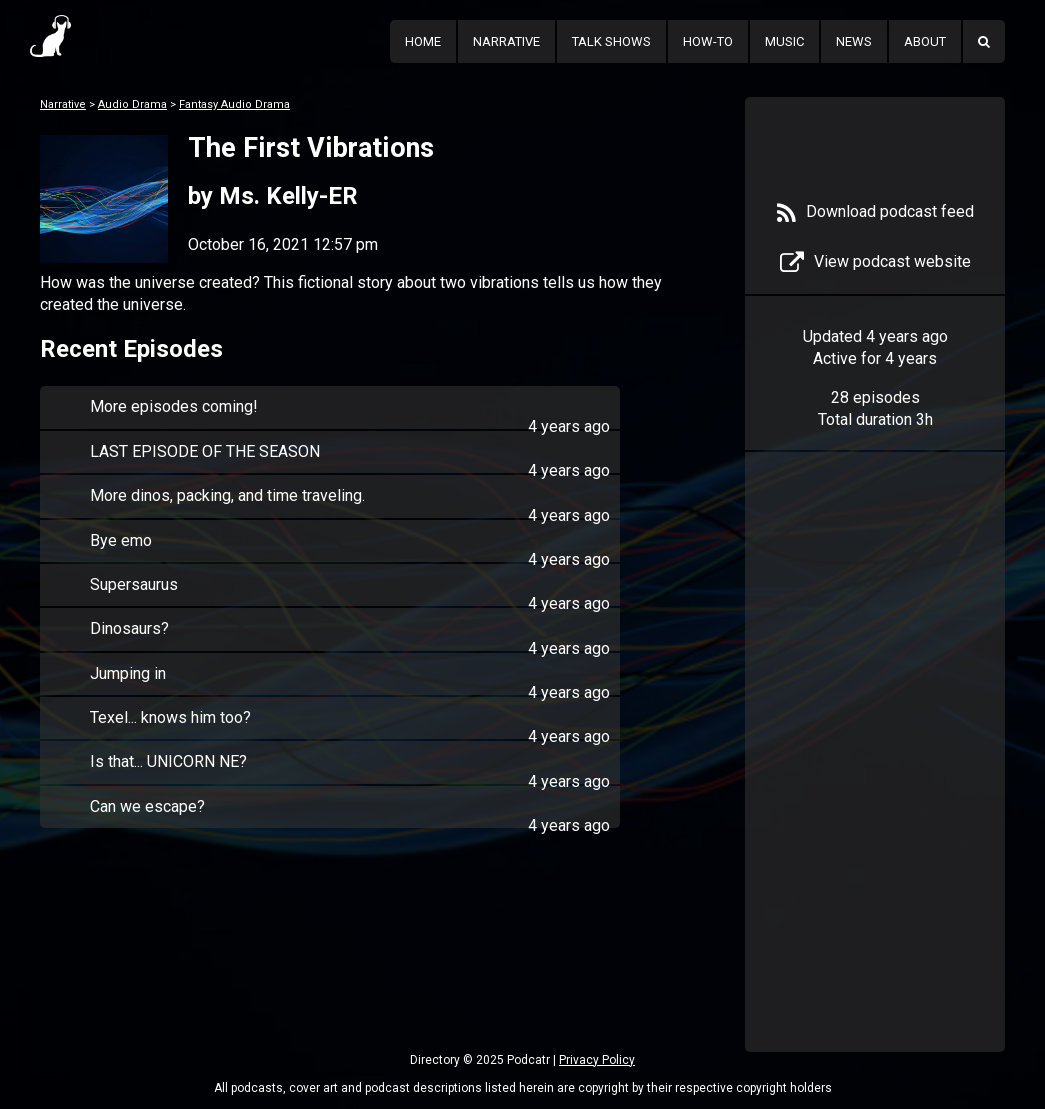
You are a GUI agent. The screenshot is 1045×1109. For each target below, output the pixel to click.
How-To (708, 41)
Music (784, 41)
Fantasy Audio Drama (234, 104)
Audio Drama (132, 104)
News (854, 41)
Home (423, 41)
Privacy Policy (597, 1060)
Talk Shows (611, 41)
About (925, 41)
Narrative (506, 41)
